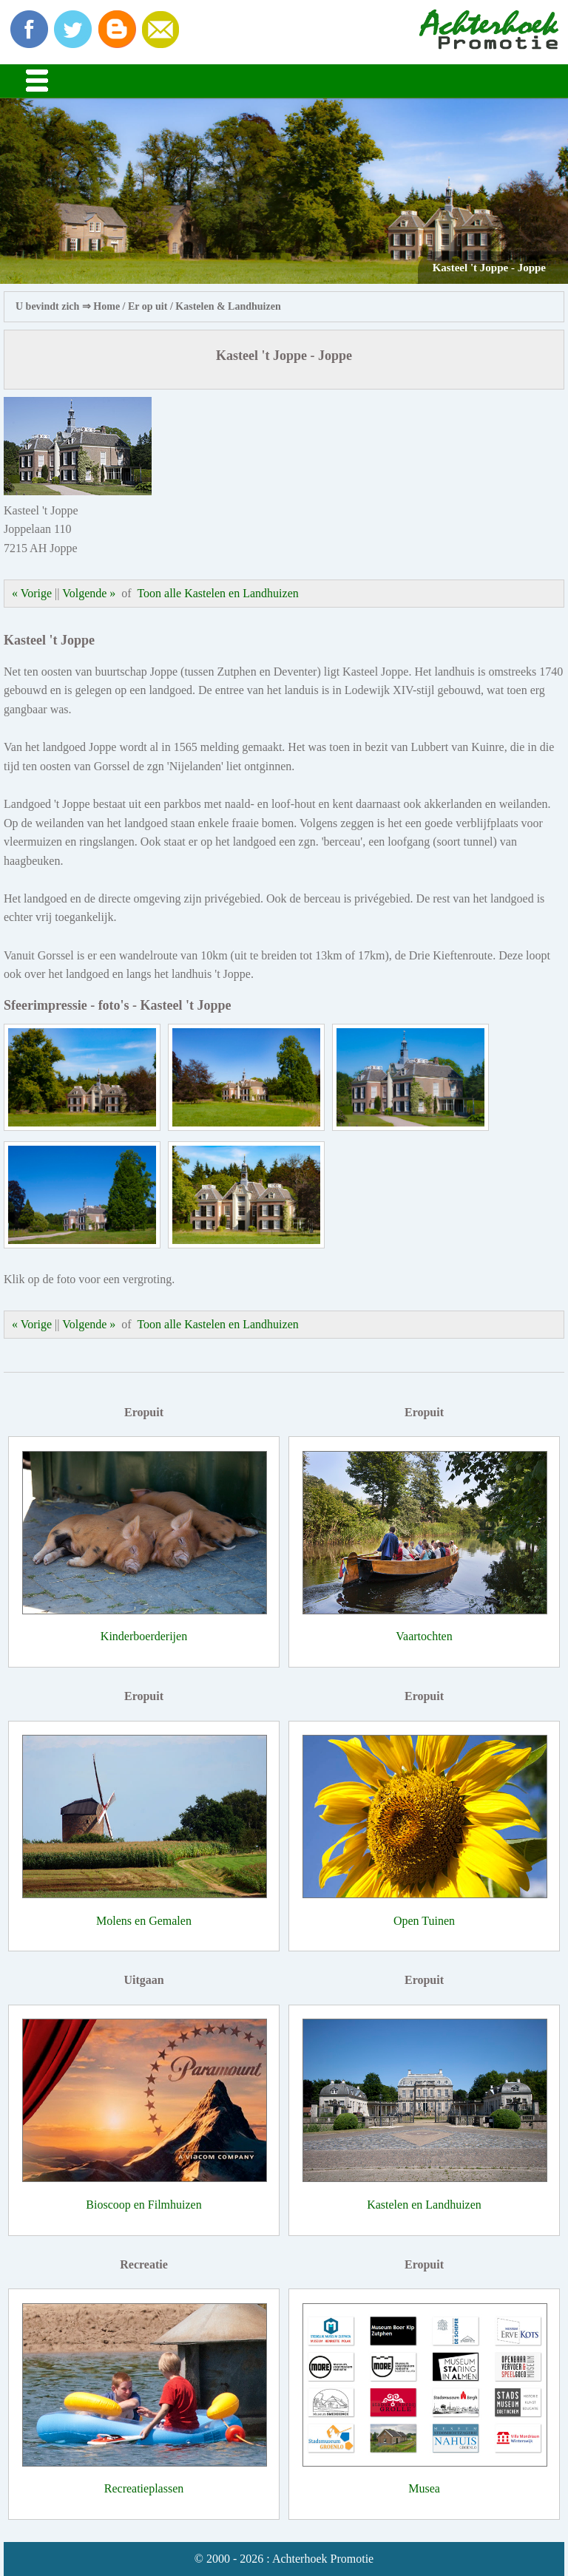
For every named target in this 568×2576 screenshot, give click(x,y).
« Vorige (32, 593)
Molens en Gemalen (144, 1920)
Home (106, 306)
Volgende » (88, 593)
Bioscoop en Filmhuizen (143, 2204)
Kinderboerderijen (144, 1636)
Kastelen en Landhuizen (424, 2204)
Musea (424, 2488)
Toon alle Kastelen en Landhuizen (217, 593)
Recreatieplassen (144, 2488)
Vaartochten (424, 1636)
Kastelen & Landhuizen (227, 306)
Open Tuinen (424, 1920)
